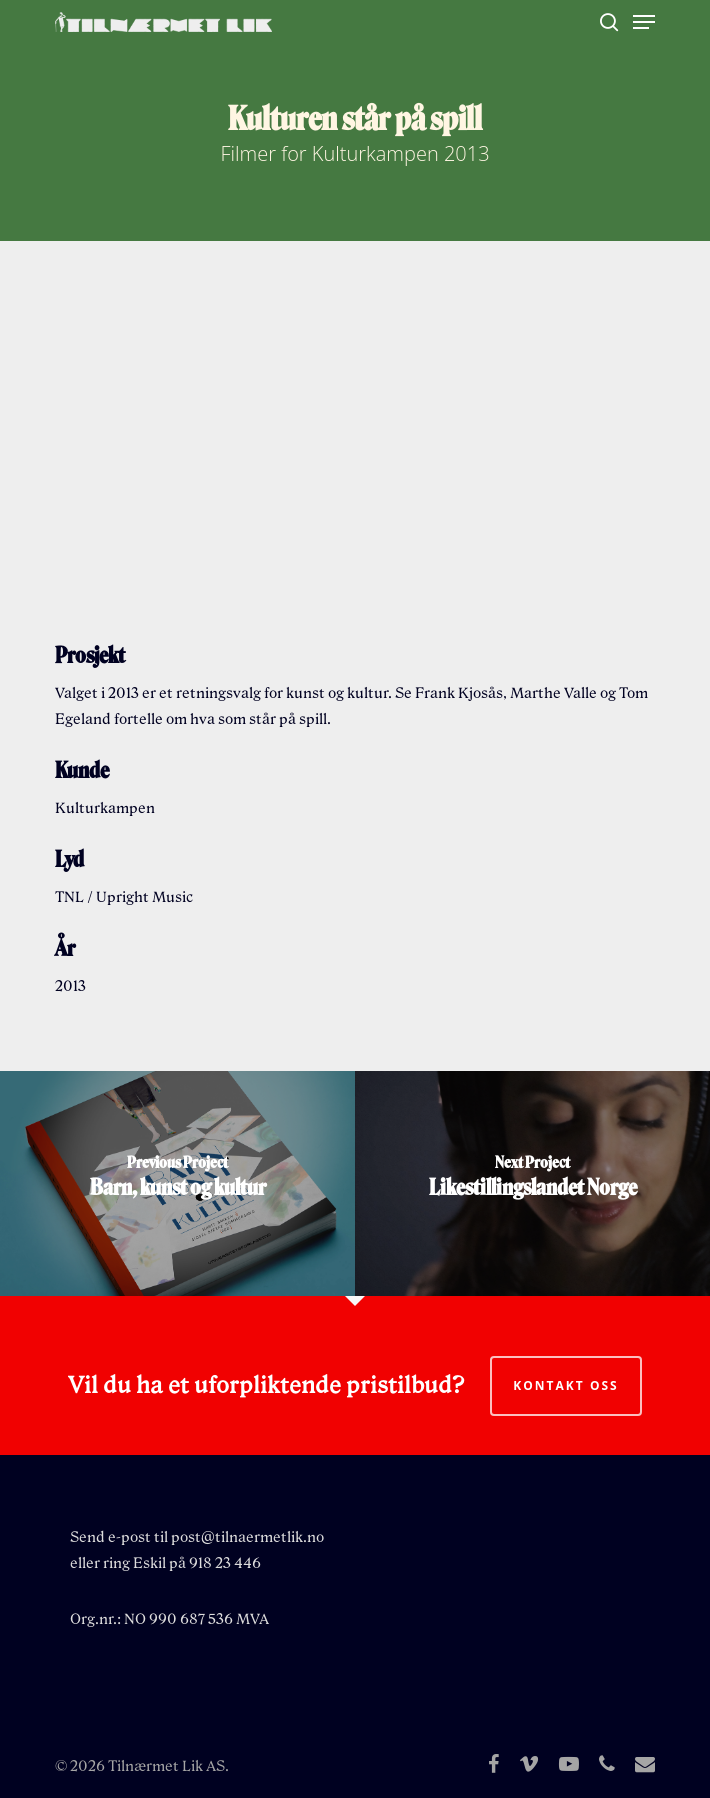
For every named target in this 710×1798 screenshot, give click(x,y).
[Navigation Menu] (644, 22)
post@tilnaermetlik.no (247, 1537)
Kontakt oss (565, 1385)
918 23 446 (225, 1563)
